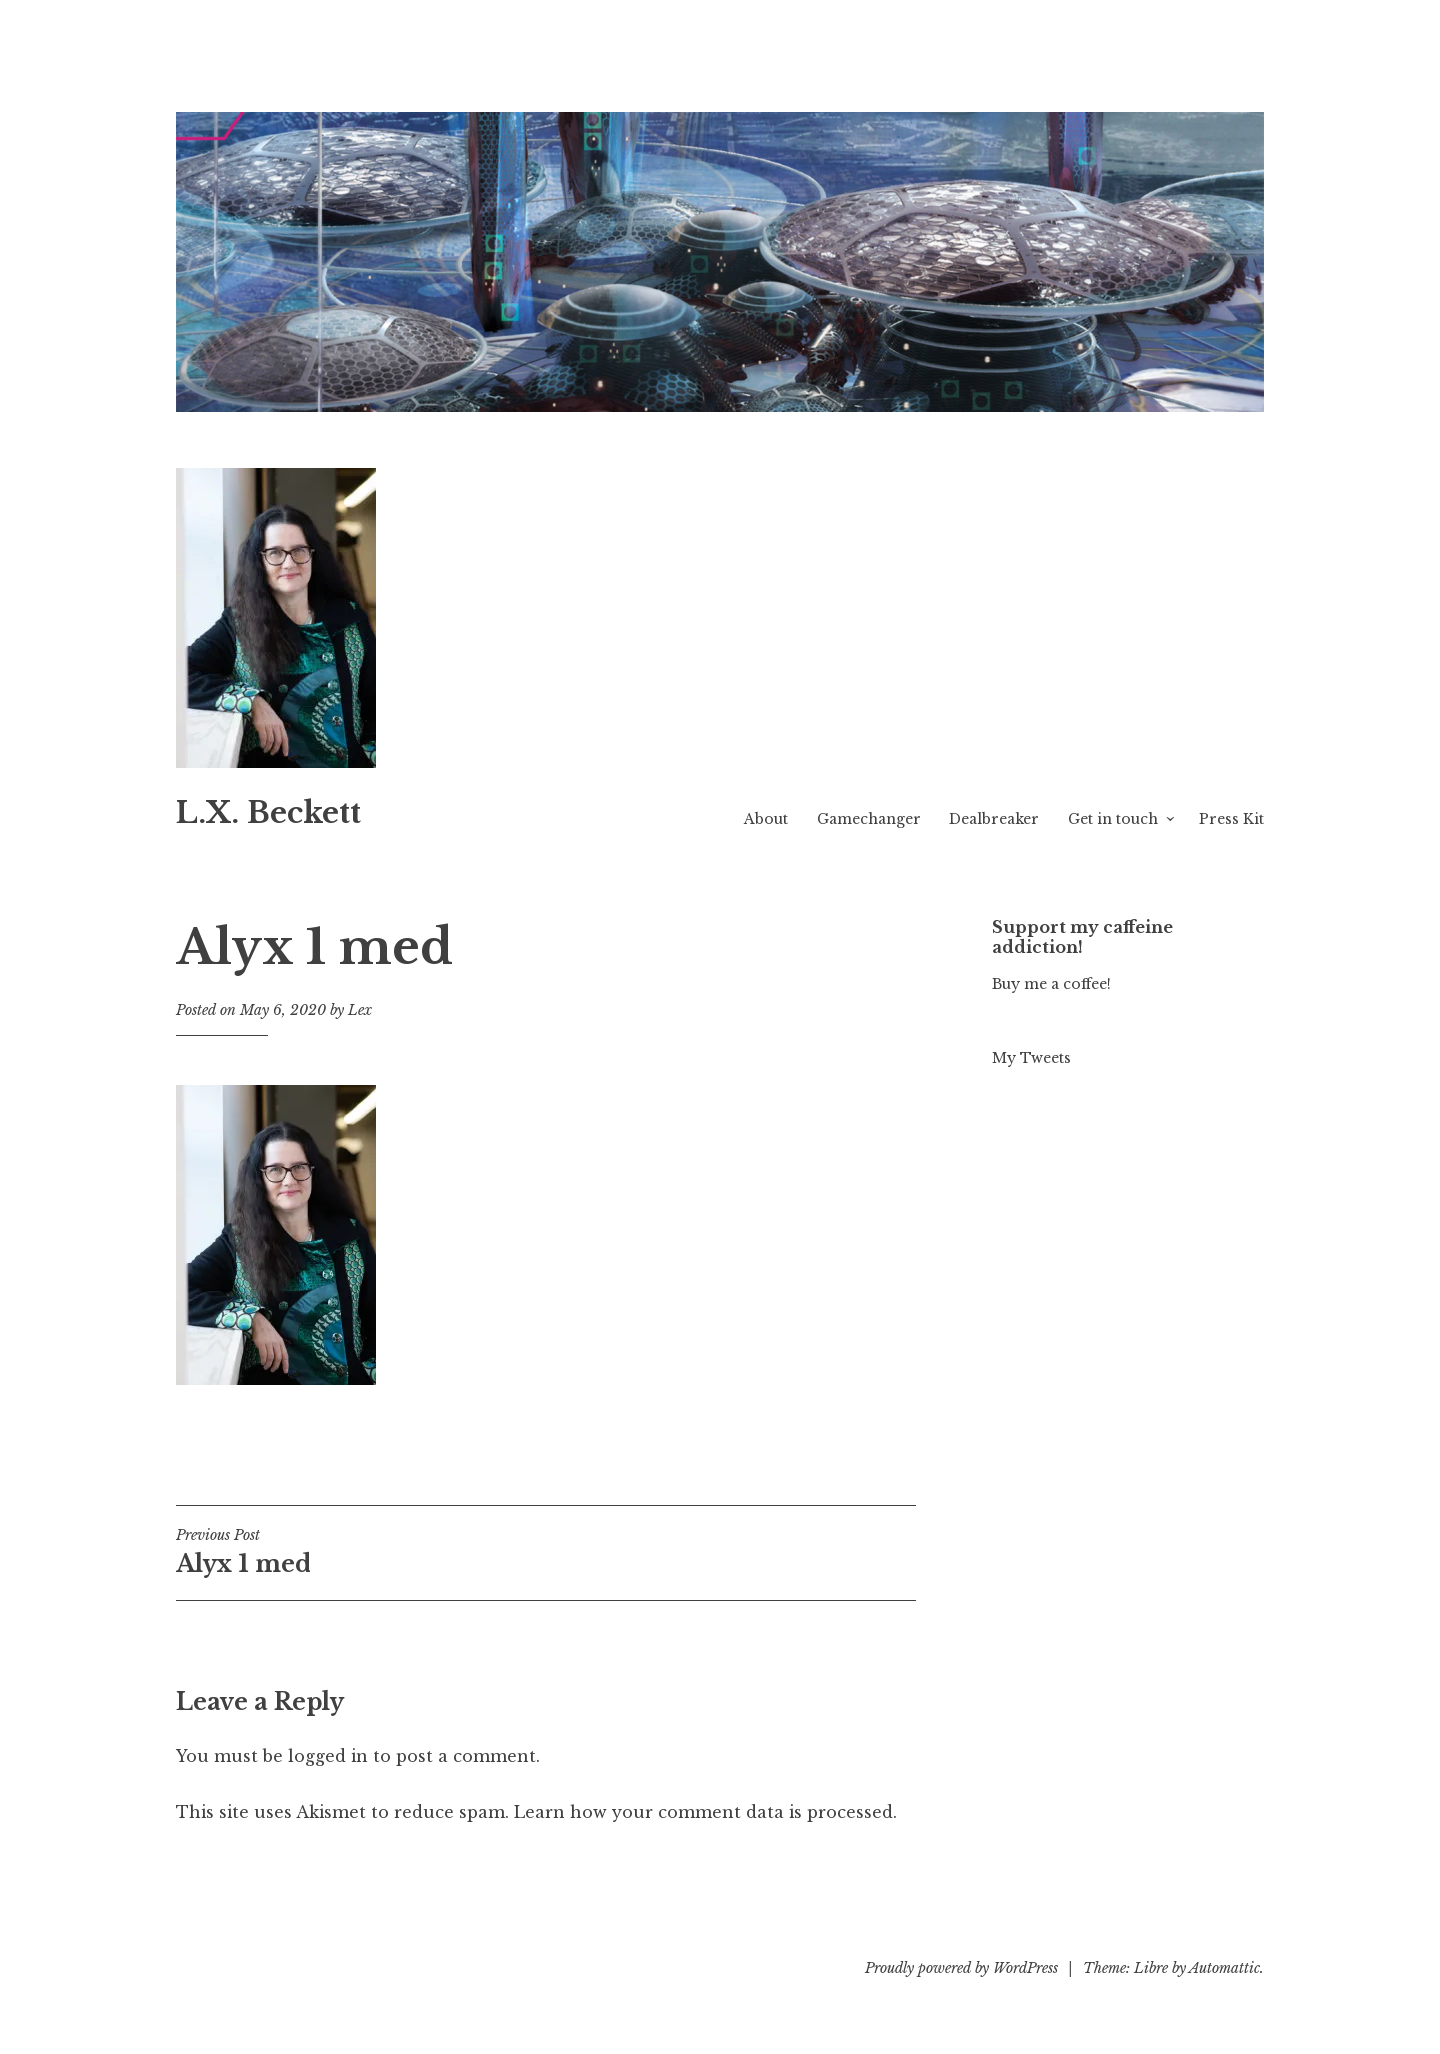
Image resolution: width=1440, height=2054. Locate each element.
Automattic (1224, 1968)
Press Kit (1231, 819)
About (766, 819)
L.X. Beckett (268, 813)
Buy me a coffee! (1051, 984)
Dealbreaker (994, 819)
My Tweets (1031, 1058)
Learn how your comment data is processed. (705, 1812)
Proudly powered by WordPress (961, 1968)
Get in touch (1113, 819)
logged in (328, 1756)
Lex (360, 1010)
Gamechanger (869, 819)
